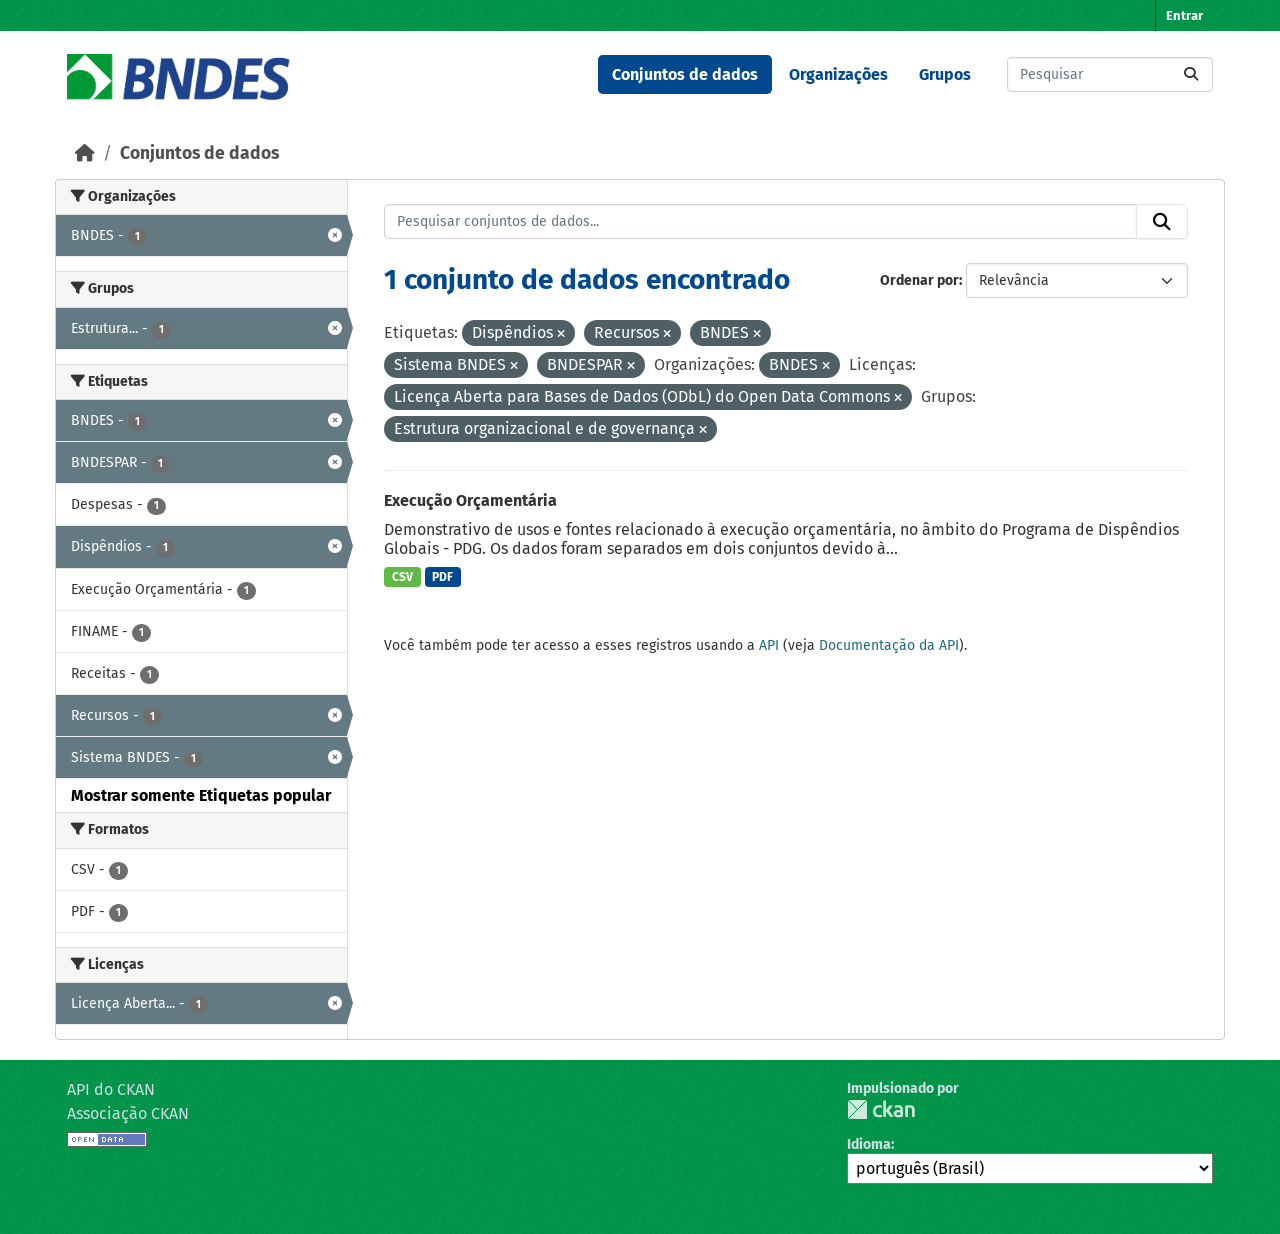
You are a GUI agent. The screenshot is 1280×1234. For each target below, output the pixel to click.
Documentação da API (889, 645)
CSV (402, 577)
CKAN (881, 1109)
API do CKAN (111, 1089)
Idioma (869, 1144)
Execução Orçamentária (470, 500)
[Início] (85, 153)
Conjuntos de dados (685, 74)
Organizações (838, 74)
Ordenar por (919, 280)
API (769, 645)
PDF (442, 577)
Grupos (945, 74)
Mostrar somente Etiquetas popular (201, 795)
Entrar (1184, 15)
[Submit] (1191, 74)
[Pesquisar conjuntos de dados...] (1110, 74)
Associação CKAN (128, 1113)
